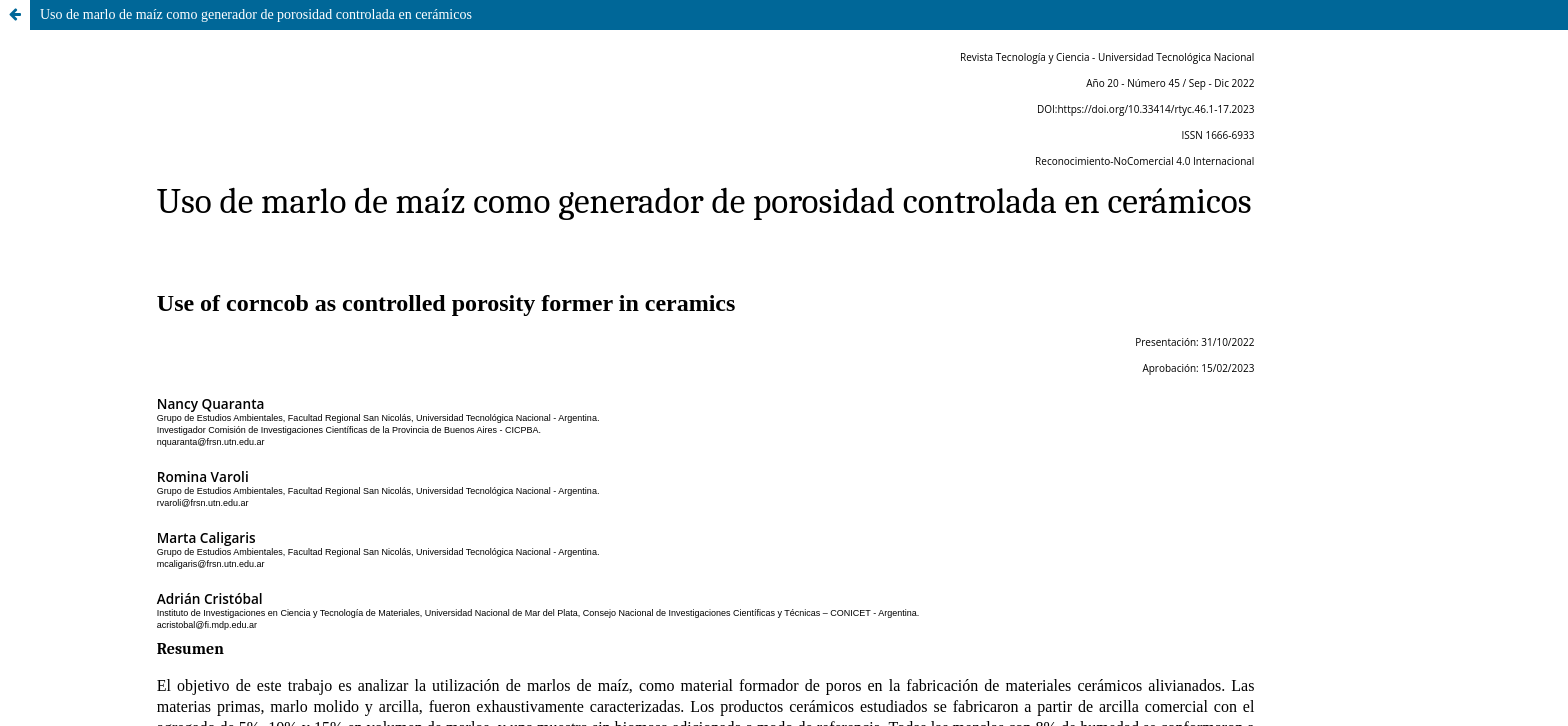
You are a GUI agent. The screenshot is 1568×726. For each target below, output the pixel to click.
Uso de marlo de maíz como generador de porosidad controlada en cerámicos (256, 14)
